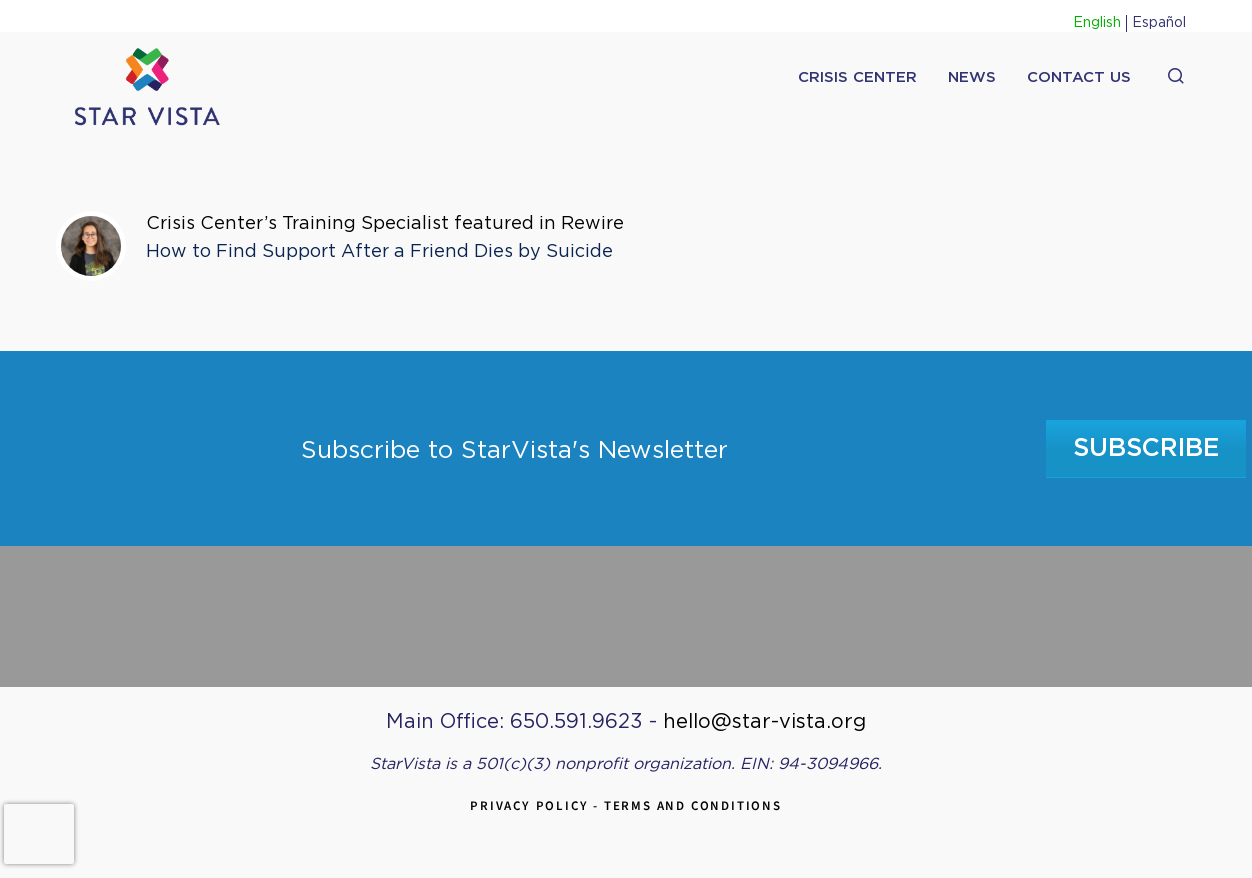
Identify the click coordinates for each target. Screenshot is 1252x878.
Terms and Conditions (693, 805)
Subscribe (1146, 448)
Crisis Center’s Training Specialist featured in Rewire (385, 224)
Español (1159, 23)
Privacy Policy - (537, 805)
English (1097, 23)
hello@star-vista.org (764, 722)
